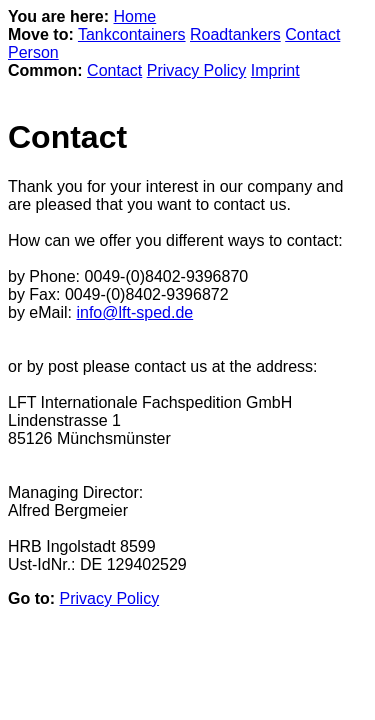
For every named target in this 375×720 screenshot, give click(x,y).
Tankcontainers (132, 34)
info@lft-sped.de (134, 312)
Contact (114, 70)
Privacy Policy (197, 70)
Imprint (275, 70)
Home (135, 16)
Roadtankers (235, 34)
